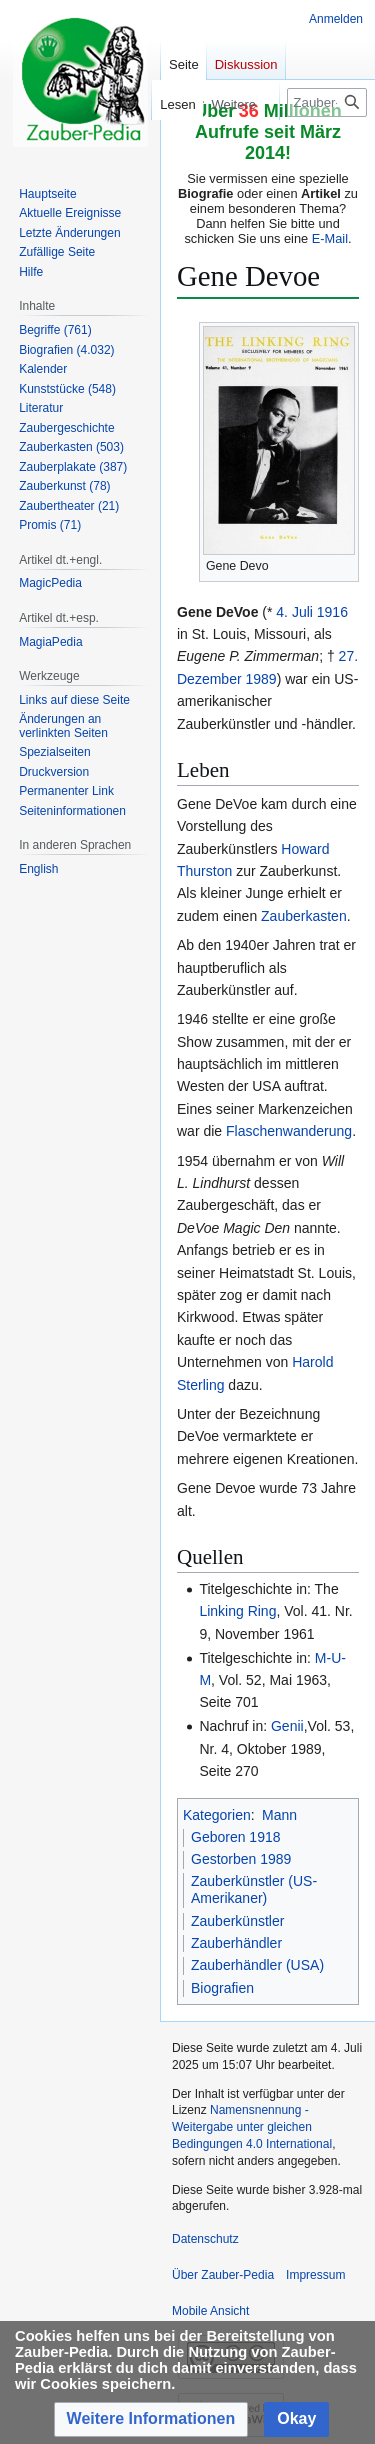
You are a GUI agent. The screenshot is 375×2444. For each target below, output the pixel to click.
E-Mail (330, 238)
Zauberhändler (236, 1943)
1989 (260, 679)
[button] (151, 2419)
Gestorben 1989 (241, 1859)
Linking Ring (237, 1611)
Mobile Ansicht (210, 2311)
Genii (287, 1726)
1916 (332, 612)
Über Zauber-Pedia (223, 2275)
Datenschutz (205, 2239)
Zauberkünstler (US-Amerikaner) (254, 1890)
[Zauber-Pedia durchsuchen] (327, 102)
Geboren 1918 (236, 1837)
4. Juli (294, 612)
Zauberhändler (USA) (257, 1965)
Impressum (315, 2275)
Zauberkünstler (237, 1921)
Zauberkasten (304, 916)
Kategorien (217, 1815)
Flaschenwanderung (289, 1131)
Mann (279, 1815)
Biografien (222, 1988)
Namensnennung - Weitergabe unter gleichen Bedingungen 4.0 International (252, 2127)
